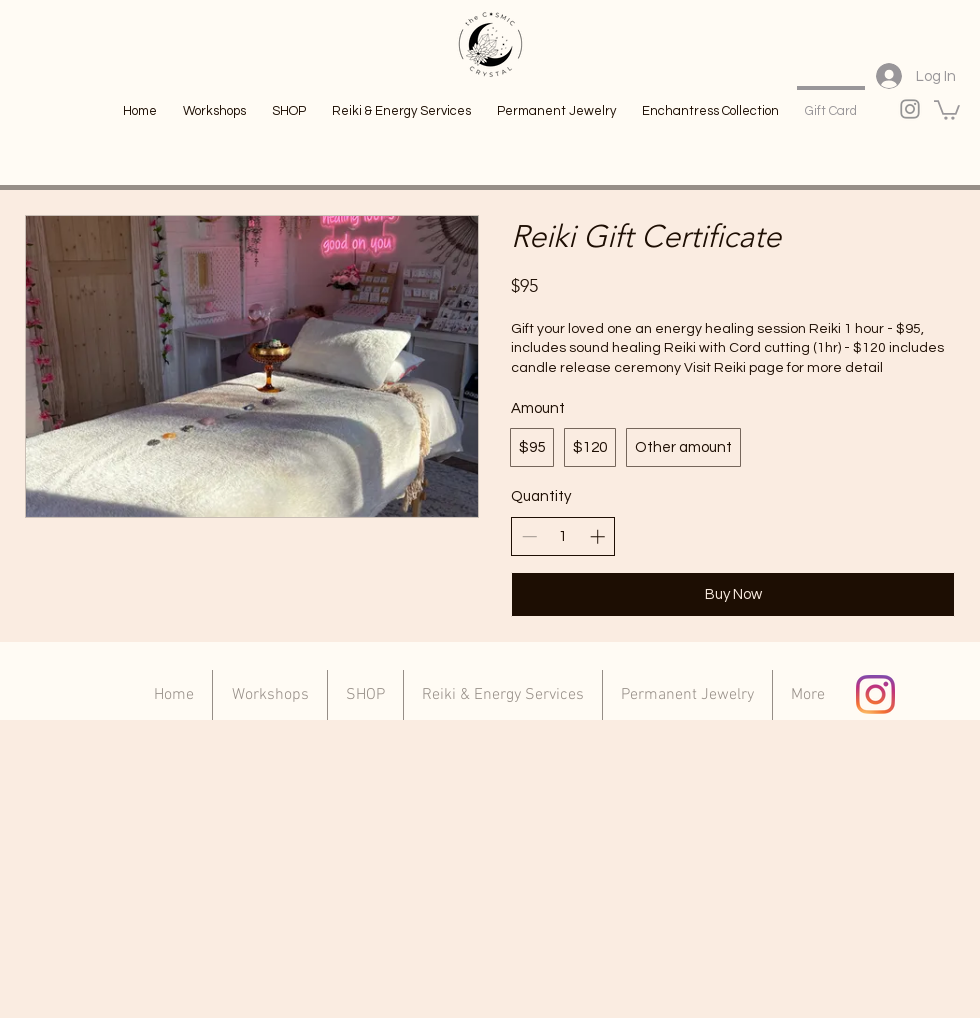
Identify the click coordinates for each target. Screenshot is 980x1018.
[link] (947, 109)
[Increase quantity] (597, 536)
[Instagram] (875, 694)
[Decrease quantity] (529, 536)
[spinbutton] (563, 536)
